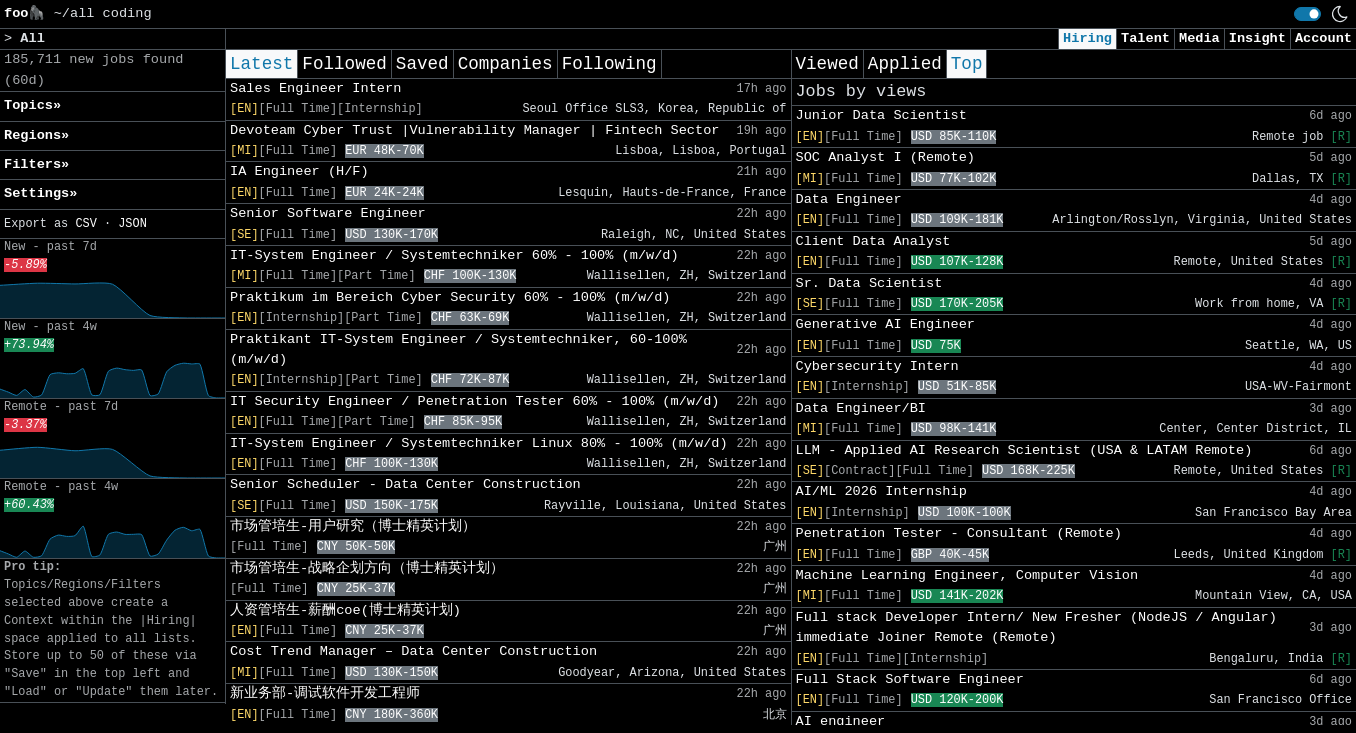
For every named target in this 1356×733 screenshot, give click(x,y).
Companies (505, 64)
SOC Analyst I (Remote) (885, 157)
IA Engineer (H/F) (299, 171)
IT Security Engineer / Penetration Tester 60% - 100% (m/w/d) (474, 401)
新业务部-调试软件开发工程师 (325, 693)
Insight (1257, 38)
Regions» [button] (36, 135)
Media (1199, 38)
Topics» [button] (32, 105)
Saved (422, 64)
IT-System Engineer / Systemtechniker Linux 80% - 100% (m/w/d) (479, 443)
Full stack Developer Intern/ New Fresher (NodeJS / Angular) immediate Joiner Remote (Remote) (1036, 627)
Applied (905, 64)
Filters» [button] (36, 164)
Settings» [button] (40, 193)
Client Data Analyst (873, 241)
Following (609, 64)
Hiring (1087, 38)
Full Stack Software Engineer (910, 679)
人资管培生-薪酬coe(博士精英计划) (345, 610)
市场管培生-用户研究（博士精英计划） (353, 526)
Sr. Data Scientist (869, 283)
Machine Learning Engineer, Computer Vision (967, 575)
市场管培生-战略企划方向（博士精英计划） (367, 568)
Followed (344, 64)
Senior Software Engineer (328, 213)
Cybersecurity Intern (877, 366)
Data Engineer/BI (861, 408)
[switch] (1307, 14)
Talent (1145, 38)
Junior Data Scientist (881, 115)
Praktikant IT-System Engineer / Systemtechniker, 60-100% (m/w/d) (458, 349)
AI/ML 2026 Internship (881, 491)
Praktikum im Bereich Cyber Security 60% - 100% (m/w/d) (450, 297)
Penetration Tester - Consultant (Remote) (959, 533)
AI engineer (841, 721)
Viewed (827, 64)
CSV (85, 224)
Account (1323, 38)
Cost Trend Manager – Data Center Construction (413, 651)
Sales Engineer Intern (315, 88)
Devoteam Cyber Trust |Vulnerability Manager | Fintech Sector (474, 130)
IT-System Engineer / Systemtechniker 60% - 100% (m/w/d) (454, 255)
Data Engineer (849, 199)
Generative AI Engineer (885, 324)
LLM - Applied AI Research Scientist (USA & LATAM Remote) (1024, 450)
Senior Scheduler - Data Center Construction (405, 484)
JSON (132, 224)
